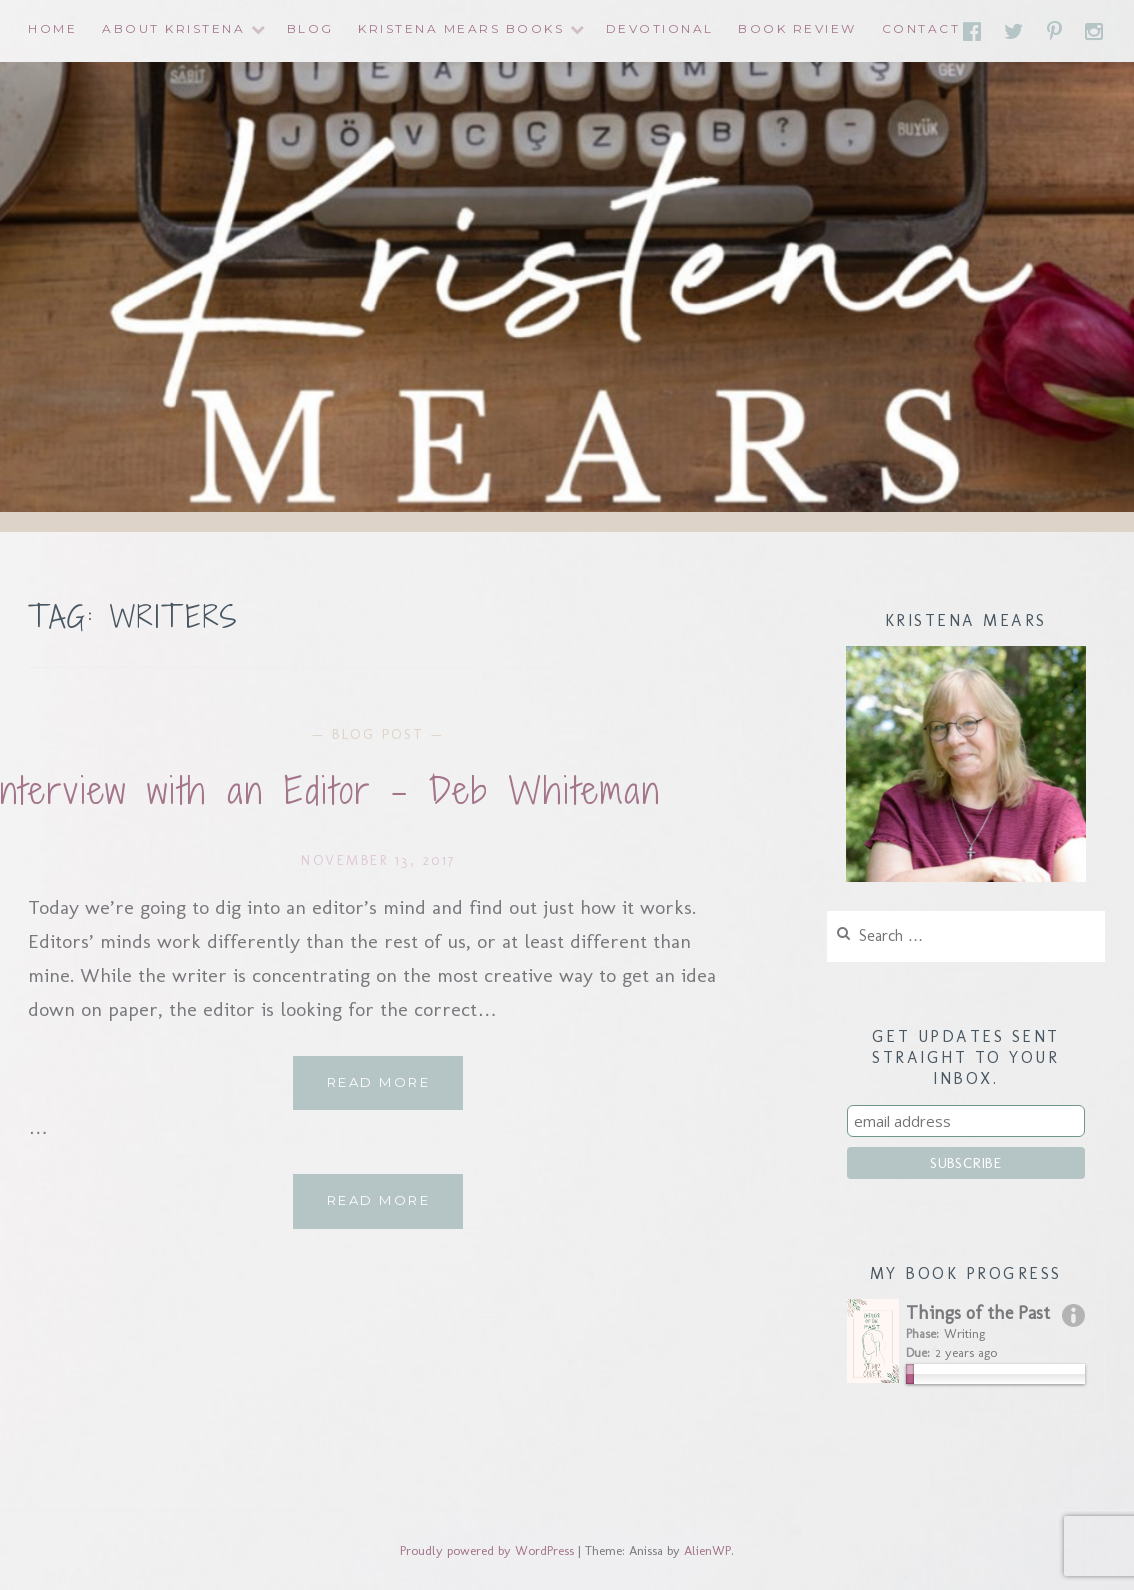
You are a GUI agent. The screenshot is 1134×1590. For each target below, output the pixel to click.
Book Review (797, 28)
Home (52, 28)
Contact (921, 28)
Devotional (660, 28)
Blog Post (378, 734)
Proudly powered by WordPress (487, 1550)
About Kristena (173, 28)
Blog (310, 28)
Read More (395, 1090)
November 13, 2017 (378, 859)
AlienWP (707, 1550)
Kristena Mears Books (461, 28)
